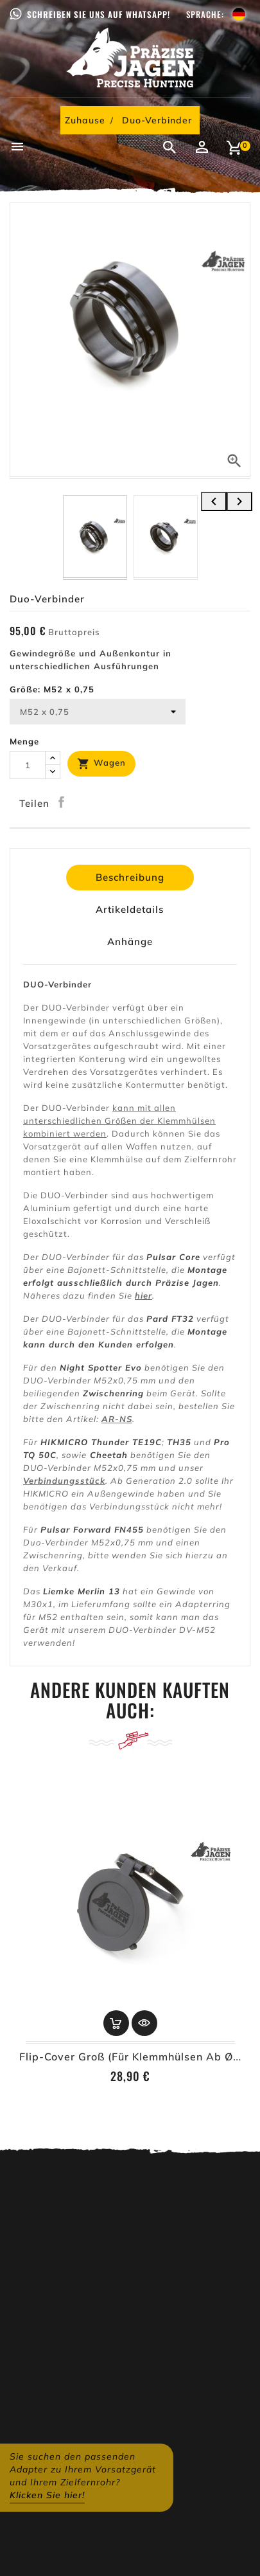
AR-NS (116, 1419)
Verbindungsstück (64, 1480)
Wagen (101, 763)
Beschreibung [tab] (130, 877)
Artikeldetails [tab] (130, 909)
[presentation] (214, 501)
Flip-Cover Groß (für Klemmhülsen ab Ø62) (135, 2056)
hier (143, 1295)
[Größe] (98, 712)
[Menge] (28, 765)
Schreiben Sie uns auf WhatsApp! (98, 14)
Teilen (61, 801)
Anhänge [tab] (130, 941)
